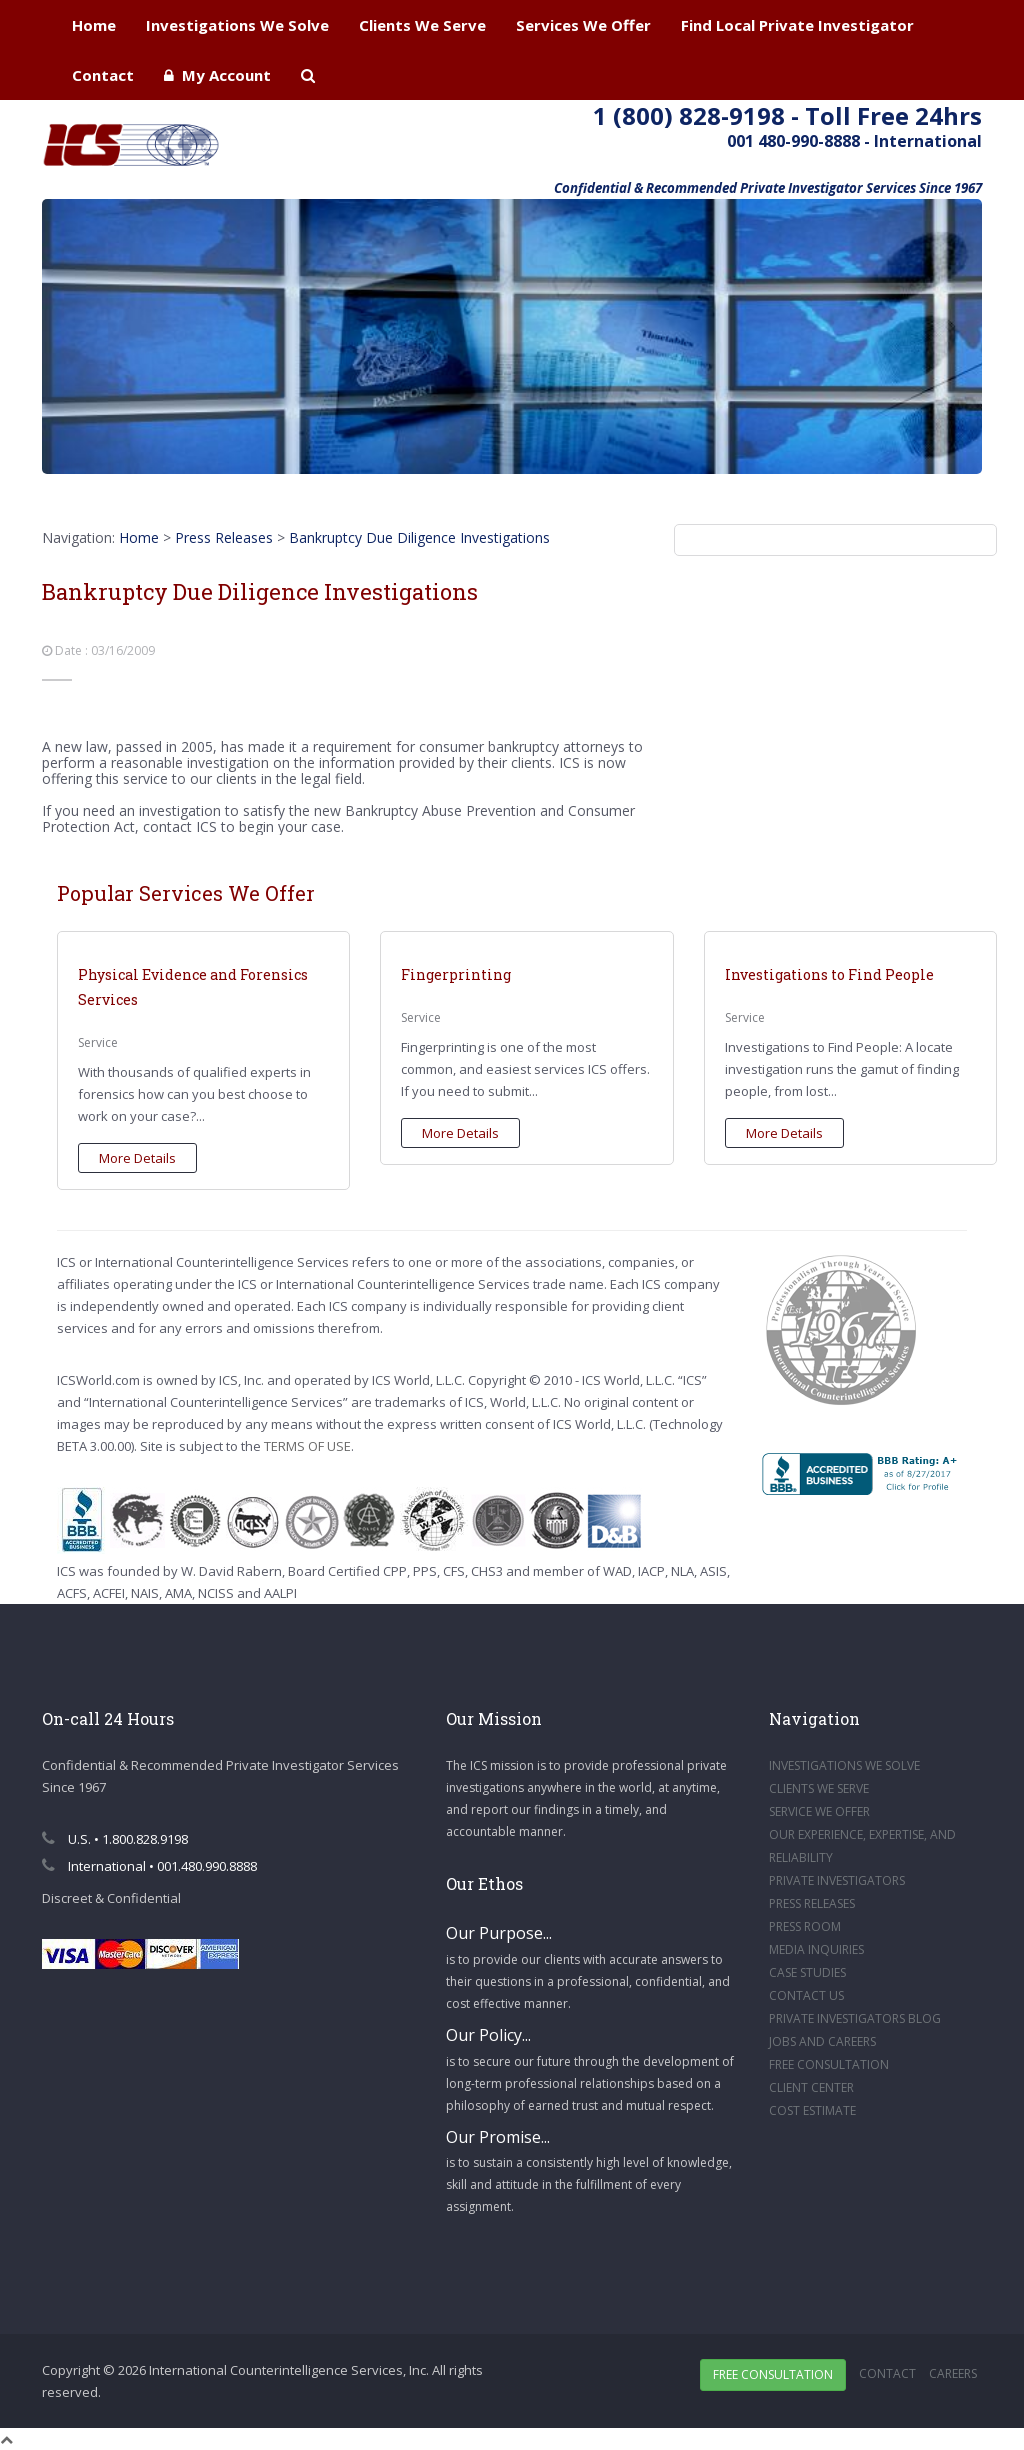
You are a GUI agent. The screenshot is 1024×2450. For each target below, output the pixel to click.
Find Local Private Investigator (797, 25)
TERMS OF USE (307, 1446)
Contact (103, 75)
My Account (217, 75)
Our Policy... (488, 2035)
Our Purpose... (499, 1933)
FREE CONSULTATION (829, 2064)
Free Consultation (773, 2374)
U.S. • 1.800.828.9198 (115, 1839)
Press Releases (224, 537)
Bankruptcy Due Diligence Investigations (419, 537)
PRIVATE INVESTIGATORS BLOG (855, 2018)
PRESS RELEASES (812, 1903)
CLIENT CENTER (811, 2087)
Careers (953, 2373)
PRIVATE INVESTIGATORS (837, 1880)
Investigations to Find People (829, 974)
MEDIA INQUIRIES (816, 1949)
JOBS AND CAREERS (822, 2041)
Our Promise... (498, 2137)
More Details (137, 1158)
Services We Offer (583, 25)
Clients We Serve (422, 25)
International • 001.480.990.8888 (149, 1866)
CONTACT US (806, 1995)
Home (94, 25)
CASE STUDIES (807, 1972)
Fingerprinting (456, 974)
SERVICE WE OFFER (819, 1811)
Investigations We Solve (237, 25)
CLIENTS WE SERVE (819, 1788)
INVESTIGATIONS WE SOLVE (844, 1765)
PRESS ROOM (805, 1926)
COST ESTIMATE (812, 2110)
